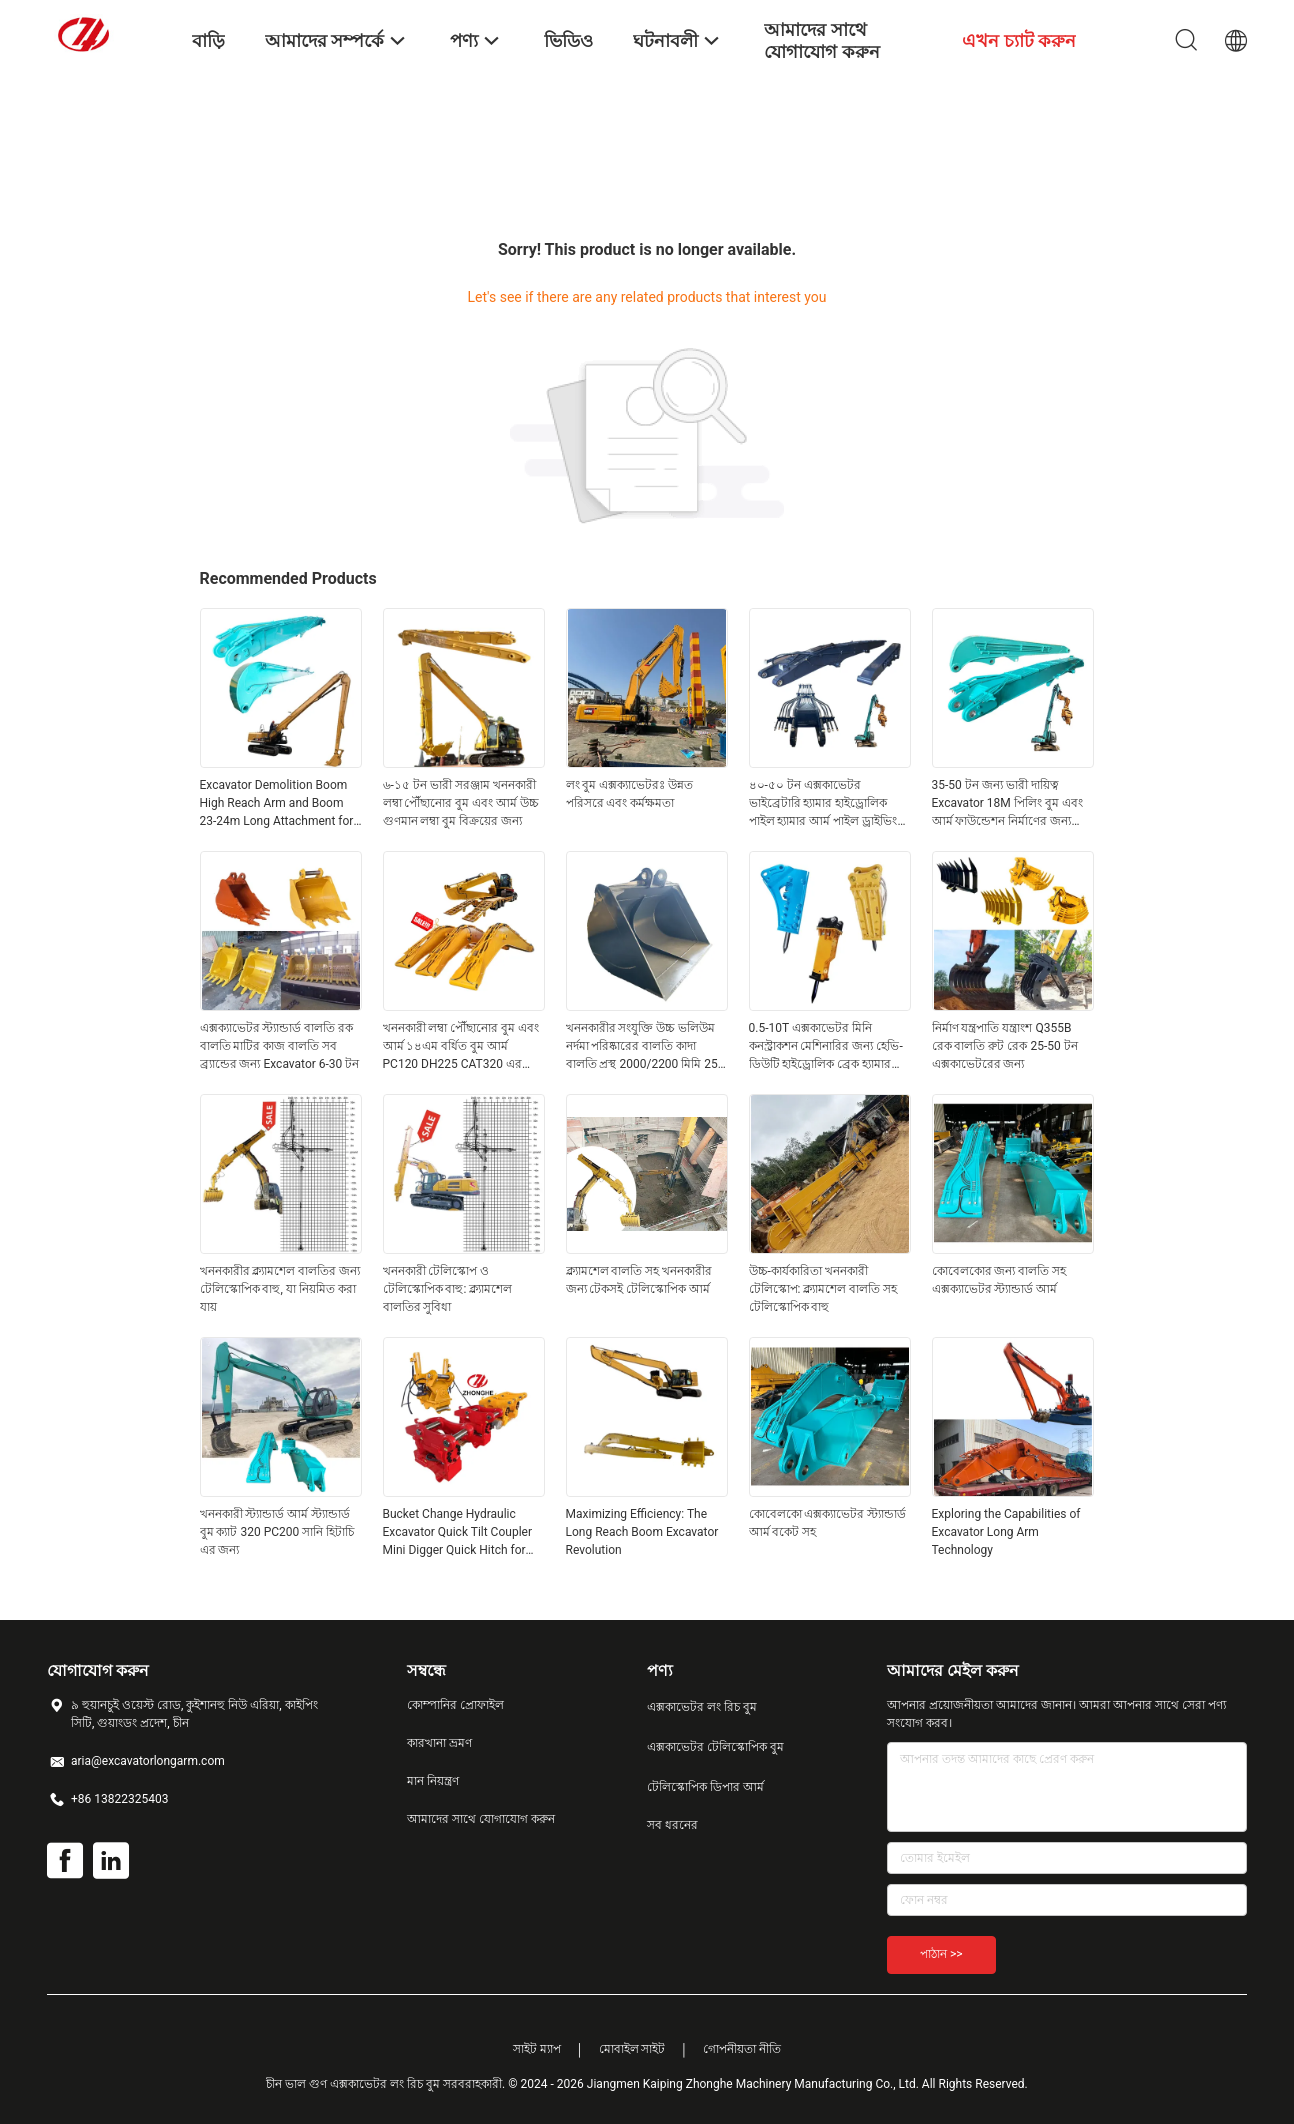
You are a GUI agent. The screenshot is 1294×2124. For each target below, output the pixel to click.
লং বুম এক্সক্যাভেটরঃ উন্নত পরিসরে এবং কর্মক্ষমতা (630, 794)
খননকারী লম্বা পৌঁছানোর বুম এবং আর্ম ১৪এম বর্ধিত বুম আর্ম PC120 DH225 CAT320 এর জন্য (461, 1047)
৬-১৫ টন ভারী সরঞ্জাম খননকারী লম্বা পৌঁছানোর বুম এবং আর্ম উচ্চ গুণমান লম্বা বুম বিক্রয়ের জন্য (461, 803)
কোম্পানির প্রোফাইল (455, 1705)
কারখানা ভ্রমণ (439, 1743)
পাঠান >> (941, 1954)
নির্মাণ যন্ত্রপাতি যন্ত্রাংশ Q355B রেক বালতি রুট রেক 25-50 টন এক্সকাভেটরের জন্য (1005, 1046)
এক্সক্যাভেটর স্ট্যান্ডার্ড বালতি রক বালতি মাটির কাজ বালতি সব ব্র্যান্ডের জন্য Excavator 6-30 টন (280, 1046)
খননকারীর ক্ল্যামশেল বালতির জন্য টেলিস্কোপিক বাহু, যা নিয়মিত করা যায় (280, 1289)
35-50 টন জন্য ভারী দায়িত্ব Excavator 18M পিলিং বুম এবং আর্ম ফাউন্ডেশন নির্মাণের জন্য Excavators (1007, 804)
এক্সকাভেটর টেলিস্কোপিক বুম (715, 1747)
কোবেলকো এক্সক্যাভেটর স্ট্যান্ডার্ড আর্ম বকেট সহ (828, 1523)
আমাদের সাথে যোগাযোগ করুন (481, 1819)
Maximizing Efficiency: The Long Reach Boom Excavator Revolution (642, 1532)
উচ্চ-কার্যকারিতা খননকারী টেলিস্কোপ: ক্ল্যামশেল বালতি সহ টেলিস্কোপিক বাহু (823, 1289)
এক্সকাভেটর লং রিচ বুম (702, 1707)
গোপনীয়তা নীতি (742, 2049)
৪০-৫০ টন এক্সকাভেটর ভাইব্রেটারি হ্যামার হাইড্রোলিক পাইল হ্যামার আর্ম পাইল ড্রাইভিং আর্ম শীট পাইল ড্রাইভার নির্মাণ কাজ (823, 804)
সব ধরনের (672, 1825)
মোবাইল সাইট (632, 2049)
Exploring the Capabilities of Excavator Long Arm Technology (1006, 1532)
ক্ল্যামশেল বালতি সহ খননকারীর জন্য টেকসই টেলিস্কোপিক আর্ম (639, 1280)
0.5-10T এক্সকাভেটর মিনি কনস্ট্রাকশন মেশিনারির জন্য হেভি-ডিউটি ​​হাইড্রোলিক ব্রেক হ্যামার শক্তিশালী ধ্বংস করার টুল (826, 1047)
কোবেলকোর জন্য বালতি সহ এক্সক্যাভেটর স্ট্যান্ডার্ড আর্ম (999, 1280)
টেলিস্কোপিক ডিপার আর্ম (705, 1787)
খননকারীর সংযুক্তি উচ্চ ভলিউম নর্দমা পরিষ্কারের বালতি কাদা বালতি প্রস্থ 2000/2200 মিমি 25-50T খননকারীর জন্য (644, 1047)
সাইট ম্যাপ (537, 2049)
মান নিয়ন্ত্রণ (433, 1781)
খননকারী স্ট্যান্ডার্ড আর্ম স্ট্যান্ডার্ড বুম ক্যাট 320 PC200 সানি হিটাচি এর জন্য (277, 1532)
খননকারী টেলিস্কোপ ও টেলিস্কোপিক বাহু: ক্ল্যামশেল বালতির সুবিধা (448, 1289)
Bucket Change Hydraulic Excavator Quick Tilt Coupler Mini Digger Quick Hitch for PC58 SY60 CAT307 (457, 1533)
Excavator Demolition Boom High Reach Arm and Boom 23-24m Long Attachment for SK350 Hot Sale (277, 804)
